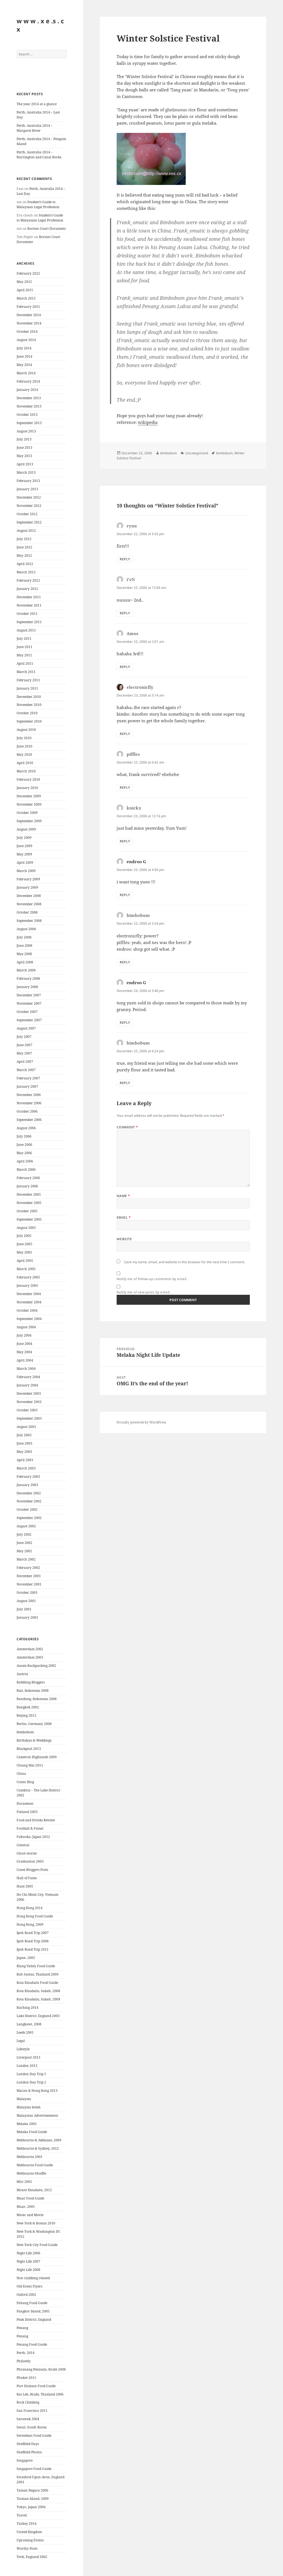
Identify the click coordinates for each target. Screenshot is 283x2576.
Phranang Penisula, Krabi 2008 (41, 2369)
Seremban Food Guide (34, 2435)
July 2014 (24, 348)
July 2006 (24, 1136)
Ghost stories (27, 1853)
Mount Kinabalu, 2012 (34, 2190)
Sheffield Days (28, 2443)
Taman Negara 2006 (32, 2490)
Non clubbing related (33, 2278)
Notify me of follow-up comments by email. (152, 1279)
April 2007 (25, 1061)
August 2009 (26, 829)
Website (124, 1239)
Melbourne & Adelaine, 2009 (39, 2140)
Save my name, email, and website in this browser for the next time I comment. (184, 1262)
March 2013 (26, 472)
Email (124, 1217)
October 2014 (27, 331)
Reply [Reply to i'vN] (125, 613)
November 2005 (29, 1202)
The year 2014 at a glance (37, 104)
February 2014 (28, 381)
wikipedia (148, 422)
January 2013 (27, 489)
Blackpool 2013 (29, 1748)
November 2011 (29, 605)
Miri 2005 (24, 2181)
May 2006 (24, 1153)
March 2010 (26, 771)
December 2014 (29, 315)
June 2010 (24, 746)
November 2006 (29, 1103)
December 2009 (29, 796)
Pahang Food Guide (32, 2303)
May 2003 (24, 1451)
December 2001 (29, 1576)
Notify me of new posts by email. (144, 1292)
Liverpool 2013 (28, 2057)
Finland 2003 (27, 1811)
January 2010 (27, 787)
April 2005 (25, 1260)
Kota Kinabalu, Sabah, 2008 (38, 1991)
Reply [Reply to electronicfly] (125, 733)
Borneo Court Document (46, 228)
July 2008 (24, 937)
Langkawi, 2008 (29, 2024)
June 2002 (24, 1542)
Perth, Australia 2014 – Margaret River (35, 128)
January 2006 (27, 1186)
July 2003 (24, 1435)
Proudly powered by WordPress (141, 1422)
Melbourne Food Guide (35, 2165)
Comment (127, 1127)
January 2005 (27, 1285)
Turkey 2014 (26, 2523)
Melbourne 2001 (30, 2156)
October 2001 (27, 1592)
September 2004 (29, 1318)
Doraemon (25, 1803)
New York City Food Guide (37, 2244)
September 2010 (29, 721)
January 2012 (27, 588)
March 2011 (26, 671)
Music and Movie (30, 2215)
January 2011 (27, 688)
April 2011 (25, 663)
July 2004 (24, 1335)
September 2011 (29, 622)
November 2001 (29, 1584)
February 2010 (28, 779)
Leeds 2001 (25, 2032)
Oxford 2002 (26, 2294)
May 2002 (24, 1551)
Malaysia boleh (29, 2107)
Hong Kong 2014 (30, 1907)
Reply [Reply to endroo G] (125, 895)
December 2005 (29, 1194)
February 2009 (28, 879)
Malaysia (24, 2099)
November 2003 (29, 1401)
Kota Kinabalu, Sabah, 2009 (38, 1999)
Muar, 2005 (26, 2206)
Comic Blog (25, 1782)
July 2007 (24, 1036)
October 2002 (27, 1509)
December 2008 (29, 895)
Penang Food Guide (32, 2344)
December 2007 (29, 995)
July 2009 (24, 837)
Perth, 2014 (26, 2352)
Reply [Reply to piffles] (125, 787)
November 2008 (29, 904)
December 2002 (29, 1493)
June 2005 (24, 1244)
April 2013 (25, 464)
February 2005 (28, 1277)
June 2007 (24, 1045)
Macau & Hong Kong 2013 (37, 2090)
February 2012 (28, 580)
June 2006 (24, 1144)
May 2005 (24, 1252)
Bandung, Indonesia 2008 (37, 1698)
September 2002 (29, 1517)
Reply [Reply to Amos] (125, 666)
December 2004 (29, 1293)
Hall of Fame (27, 1878)
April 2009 (25, 862)
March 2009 (26, 870)
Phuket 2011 (26, 2377)
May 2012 (24, 555)
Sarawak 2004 (28, 2419)
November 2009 (29, 804)
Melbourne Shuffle (31, 2173)
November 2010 (29, 704)
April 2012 (25, 563)
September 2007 (29, 1020)
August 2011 (26, 630)
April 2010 (25, 762)
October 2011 (27, 613)
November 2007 (29, 1003)
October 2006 (27, 1111)
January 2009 (27, 887)
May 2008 (24, 954)
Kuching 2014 (27, 2007)
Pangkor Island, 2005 (33, 2311)
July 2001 (24, 1609)
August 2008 (26, 929)
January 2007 (27, 1086)
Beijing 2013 (26, 1715)
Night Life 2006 (28, 2253)
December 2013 (29, 398)
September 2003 (29, 1418)
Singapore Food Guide (34, 2468)
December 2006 (29, 1094)
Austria (22, 1674)
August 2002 (26, 1526)
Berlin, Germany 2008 (34, 1723)
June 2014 (24, 356)
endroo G (136, 861)
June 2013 (24, 447)
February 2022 (28, 273)
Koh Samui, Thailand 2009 (38, 1974)
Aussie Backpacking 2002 (36, 1665)
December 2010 (29, 696)
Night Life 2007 (28, 2261)
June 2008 (24, 945)
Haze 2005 (25, 1886)
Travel (22, 2515)
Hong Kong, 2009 (30, 1924)
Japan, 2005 (26, 1957)
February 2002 (28, 1567)
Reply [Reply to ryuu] (125, 559)
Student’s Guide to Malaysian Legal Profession (38, 204)
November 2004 (29, 1302)
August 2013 (26, 431)
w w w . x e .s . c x (40, 25)
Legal (21, 2040)
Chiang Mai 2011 (30, 1765)
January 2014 (27, 389)
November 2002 (29, 1501)
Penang (22, 2327)
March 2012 (26, 572)
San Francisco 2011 (32, 2410)
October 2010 (27, 713)
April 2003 (25, 1460)
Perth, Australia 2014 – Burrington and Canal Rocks (39, 154)
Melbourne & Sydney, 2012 (38, 2148)
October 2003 (27, 1410)
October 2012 (27, 514)
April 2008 (25, 962)
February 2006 (28, 1177)
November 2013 (29, 406)
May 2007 (24, 1053)
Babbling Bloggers (31, 1682)
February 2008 (28, 978)
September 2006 (29, 1119)
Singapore (25, 2460)
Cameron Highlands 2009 (37, 1757)
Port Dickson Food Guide (36, 2386)
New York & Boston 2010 (36, 2223)
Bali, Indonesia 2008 (33, 1690)
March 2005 (26, 1269)
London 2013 (27, 2065)
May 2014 (24, 364)
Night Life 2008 (28, 2269)
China (21, 1773)
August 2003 (26, 1426)
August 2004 (26, 1327)
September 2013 (29, 423)
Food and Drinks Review (36, 1820)
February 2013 (28, 480)
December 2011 (29, 597)
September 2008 (29, 920)
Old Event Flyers (29, 2286)
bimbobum (25, 1732)
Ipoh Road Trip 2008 (33, 1941)
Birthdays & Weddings (34, 1740)
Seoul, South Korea (32, 2427)
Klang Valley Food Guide (36, 1966)
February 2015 (28, 306)
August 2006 (26, 1128)
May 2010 (24, 754)
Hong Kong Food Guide (35, 1916)
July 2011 (24, 638)
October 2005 (27, 1211)
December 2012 (29, 497)
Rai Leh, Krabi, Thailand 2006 (40, 2394)
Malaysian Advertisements (37, 2115)
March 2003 (26, 1468)
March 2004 (26, 1368)
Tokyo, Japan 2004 (31, 2507)
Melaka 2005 (27, 2123)
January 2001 (27, 1617)
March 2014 (26, 373)
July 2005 (24, 1235)
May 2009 (24, 854)
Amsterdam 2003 (30, 1657)
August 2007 (26, 1028)
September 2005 (29, 1219)
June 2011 (24, 646)
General (23, 1845)
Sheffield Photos (29, 2452)
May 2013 (24, 455)
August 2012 (26, 530)
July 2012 (24, 539)
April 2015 (25, 290)
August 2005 (26, 1227)
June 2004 (24, 1343)
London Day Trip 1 (31, 2074)
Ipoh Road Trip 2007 (33, 1932)
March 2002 (26, 1559)
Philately (24, 2361)
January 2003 (27, 1484)
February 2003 (28, 1476)
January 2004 (27, 1385)
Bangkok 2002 (28, 1707)
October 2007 (27, 1011)
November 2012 (29, 505)
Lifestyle (23, 2049)
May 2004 (24, 1352)
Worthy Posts (27, 2548)
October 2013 (27, 414)
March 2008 (26, 970)
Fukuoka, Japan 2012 (33, 1836)
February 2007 (28, 1078)
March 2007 (26, 1069)
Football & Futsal (30, 1828)
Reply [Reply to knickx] (125, 841)
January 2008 (27, 986)
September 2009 (29, 821)
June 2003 (24, 1443)
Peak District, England (34, 2319)
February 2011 (28, 680)
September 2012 (29, 522)
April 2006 (25, 1161)
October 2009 (27, 812)
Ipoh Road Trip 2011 (33, 1949)
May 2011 (24, 655)
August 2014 (26, 339)
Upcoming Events (30, 2540)
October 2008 (27, 912)
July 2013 (24, 439)
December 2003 (29, 1393)
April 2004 (25, 1360)
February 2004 (28, 1377)
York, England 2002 (32, 2556)
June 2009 (24, 846)
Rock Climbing (28, 2402)
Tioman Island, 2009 (33, 2498)
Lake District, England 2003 (38, 2015)
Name (123, 1195)
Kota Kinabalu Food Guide (37, 1982)
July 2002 (24, 1534)
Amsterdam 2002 (30, 1649)
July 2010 (24, 738)
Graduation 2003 (30, 1861)
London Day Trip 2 (31, 2082)
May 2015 (24, 281)
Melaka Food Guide (32, 2131)
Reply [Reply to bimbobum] (125, 962)
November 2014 (29, 323)
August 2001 (26, 1600)
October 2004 (27, 1310)
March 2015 (26, 298)
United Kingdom (29, 2531)
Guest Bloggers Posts (32, 1869)
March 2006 (26, 1169)
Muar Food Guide (30, 2198)
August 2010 (26, 729)
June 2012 (24, 547)
